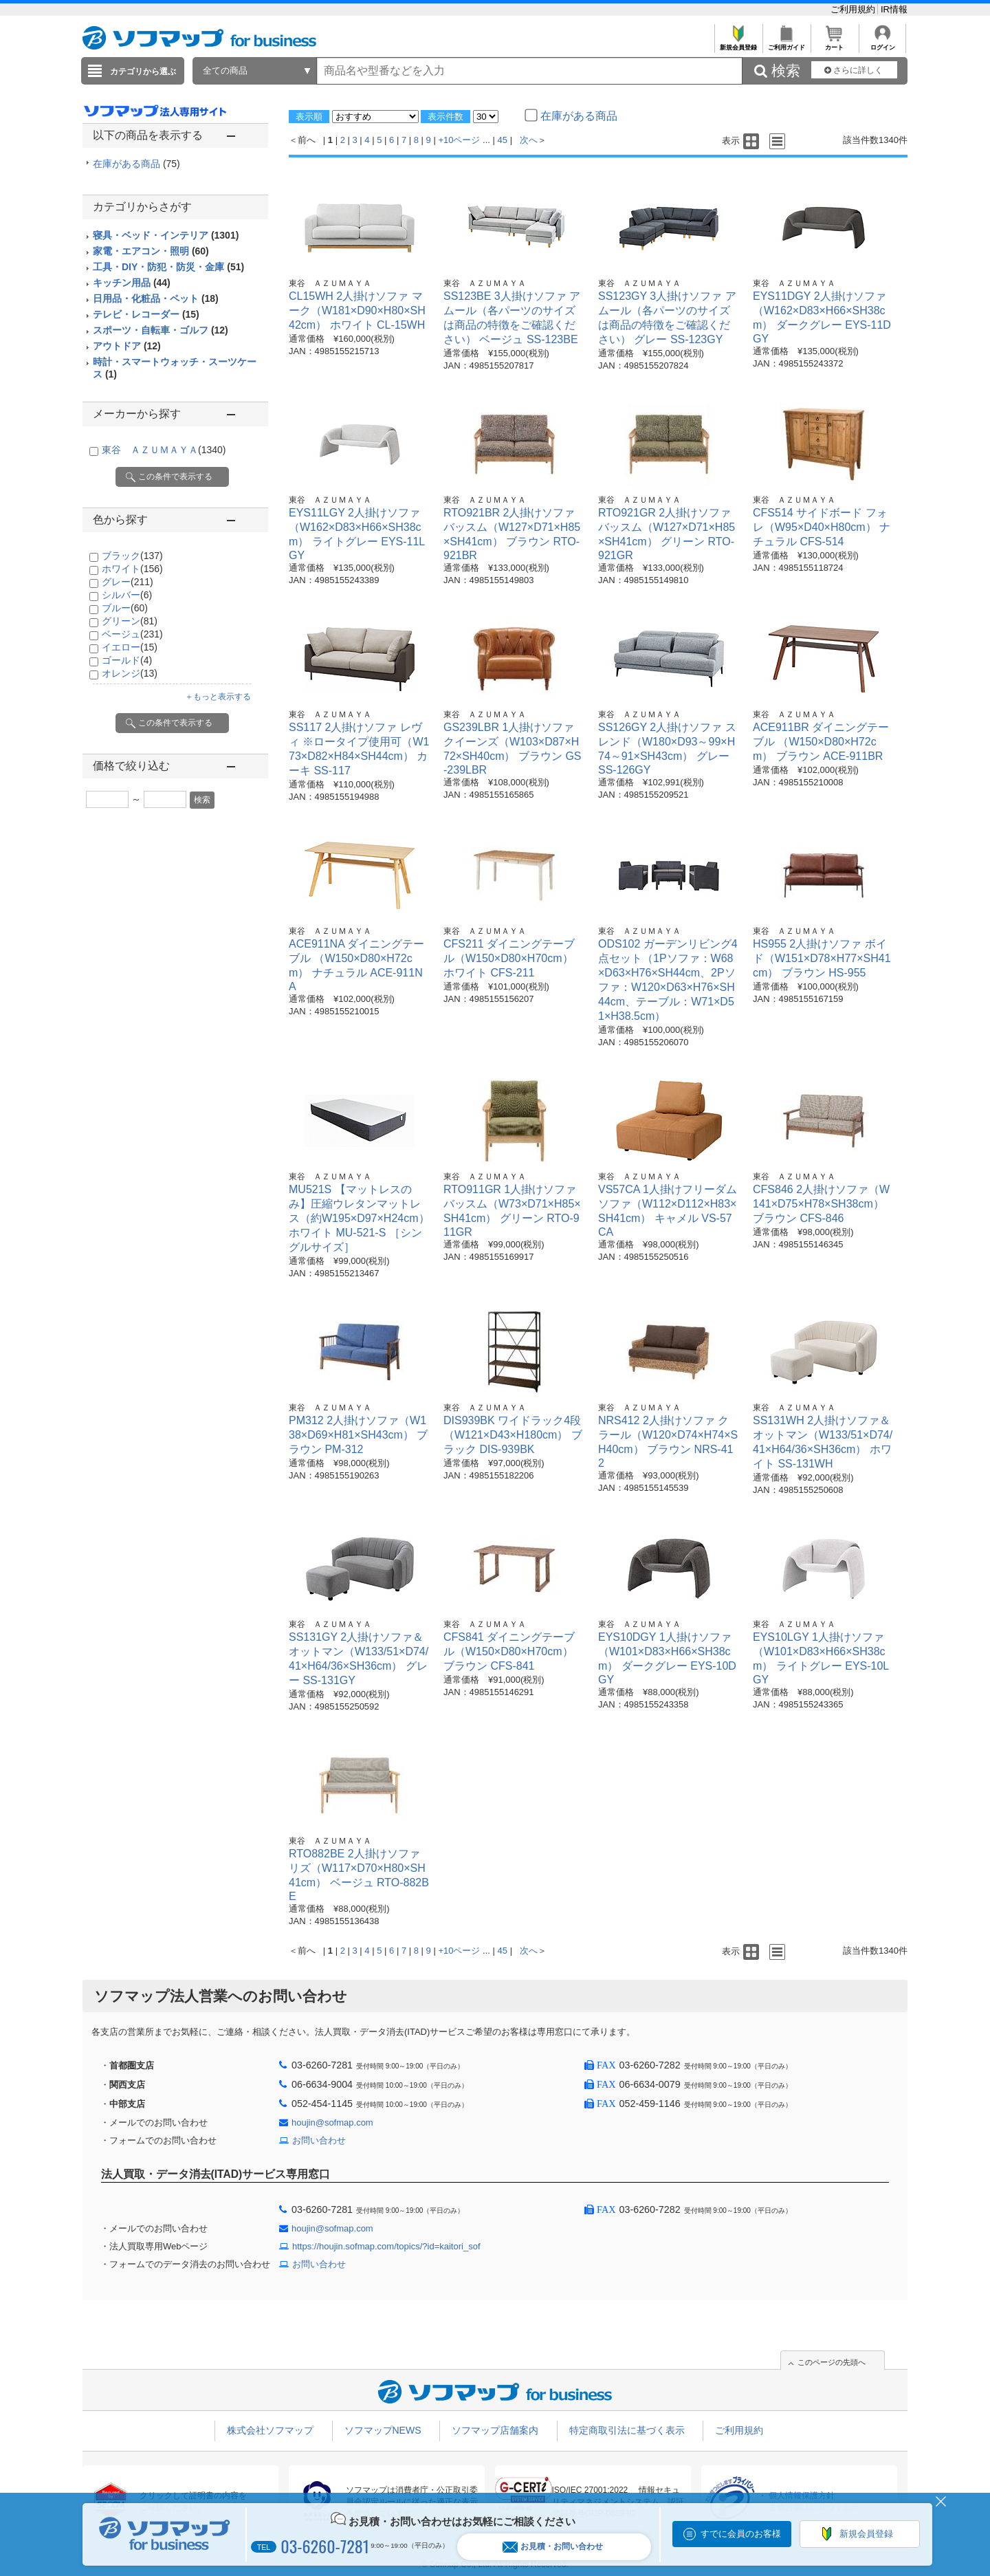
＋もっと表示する (218, 696)
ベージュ (132, 634)
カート (834, 43)
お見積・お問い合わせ (553, 2547)
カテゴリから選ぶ (143, 71)
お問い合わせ (319, 2140)
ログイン (882, 43)
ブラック (132, 555)
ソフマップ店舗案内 (495, 2430)
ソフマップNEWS (382, 2430)
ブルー (125, 607)
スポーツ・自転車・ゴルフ (160, 330)
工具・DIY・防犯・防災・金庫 (168, 266)
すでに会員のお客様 (741, 2534)
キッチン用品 (131, 282)
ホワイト (132, 568)
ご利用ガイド (786, 43)
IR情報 (894, 9)
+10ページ (459, 140)
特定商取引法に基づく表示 (627, 2430)
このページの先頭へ (832, 2362)
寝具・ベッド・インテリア (166, 235)
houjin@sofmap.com (332, 2122)
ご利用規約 (854, 9)
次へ (529, 140)
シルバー (127, 594)
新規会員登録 (738, 43)
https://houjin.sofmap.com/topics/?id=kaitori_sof (386, 2246)
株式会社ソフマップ (270, 2430)
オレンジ (129, 673)
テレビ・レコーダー (146, 314)
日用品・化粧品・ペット (156, 298)
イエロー (129, 647)
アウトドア (127, 345)
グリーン (129, 620)
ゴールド (127, 660)
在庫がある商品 (136, 163)
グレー (127, 581)
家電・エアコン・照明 (151, 250)
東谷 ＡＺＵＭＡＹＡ (164, 449)
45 (502, 140)
